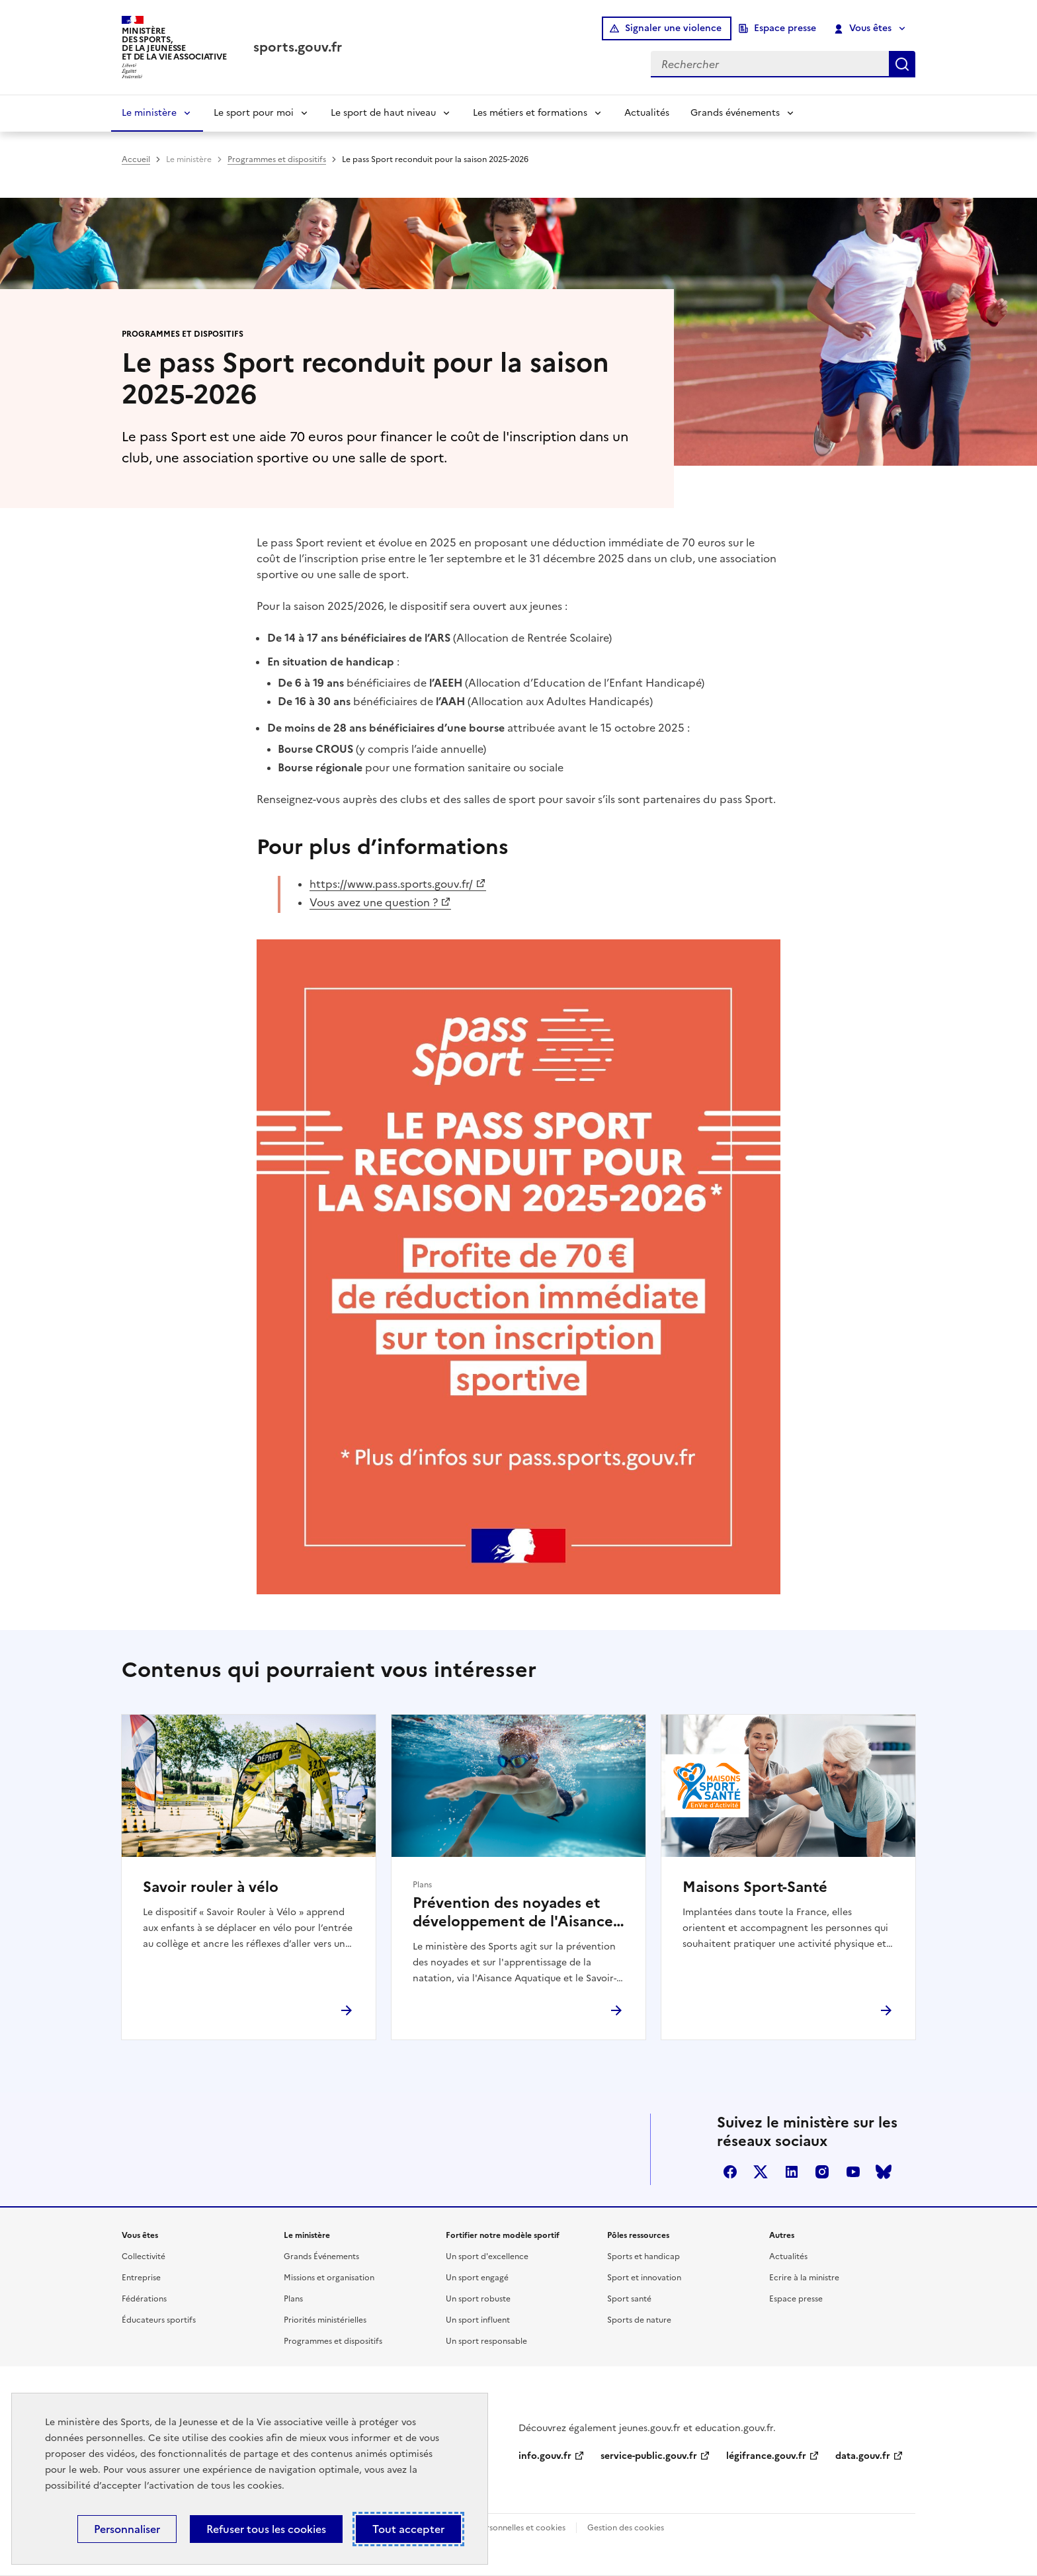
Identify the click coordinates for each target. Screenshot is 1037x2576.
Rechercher (902, 64)
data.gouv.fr (862, 2456)
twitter (760, 2172)
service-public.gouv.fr (649, 2456)
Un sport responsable (486, 2341)
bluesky (883, 2172)
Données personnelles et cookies (502, 2528)
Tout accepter (408, 2529)
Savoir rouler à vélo (210, 1887)
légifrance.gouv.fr (766, 2456)
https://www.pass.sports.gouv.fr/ (391, 884)
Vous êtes (863, 28)
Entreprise (141, 2278)
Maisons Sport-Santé (755, 1887)
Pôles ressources (638, 2235)
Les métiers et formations (530, 113)
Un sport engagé (477, 2278)
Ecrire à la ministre (804, 2278)
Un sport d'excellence (487, 2256)
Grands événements (735, 113)
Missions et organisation (329, 2278)
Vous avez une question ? (374, 902)
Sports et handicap (643, 2256)
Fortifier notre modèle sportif (503, 2235)
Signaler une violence (673, 28)
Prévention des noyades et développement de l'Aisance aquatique (513, 1912)
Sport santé (629, 2299)
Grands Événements (321, 2256)
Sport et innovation (644, 2278)
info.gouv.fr (544, 2456)
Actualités (646, 113)
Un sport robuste (478, 2299)
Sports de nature (639, 2320)
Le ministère (149, 113)
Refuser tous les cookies (266, 2529)
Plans (293, 2299)
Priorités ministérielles (325, 2320)
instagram (822, 2172)
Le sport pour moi (254, 113)
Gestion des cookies (625, 2528)
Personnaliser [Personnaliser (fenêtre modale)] (127, 2529)
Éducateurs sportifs (159, 2320)
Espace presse (785, 28)
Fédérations (144, 2299)
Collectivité (143, 2256)
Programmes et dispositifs (277, 159)
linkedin (791, 2172)
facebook (730, 2172)
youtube (853, 2172)
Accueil (136, 159)
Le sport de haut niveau (383, 113)
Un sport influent (478, 2320)
